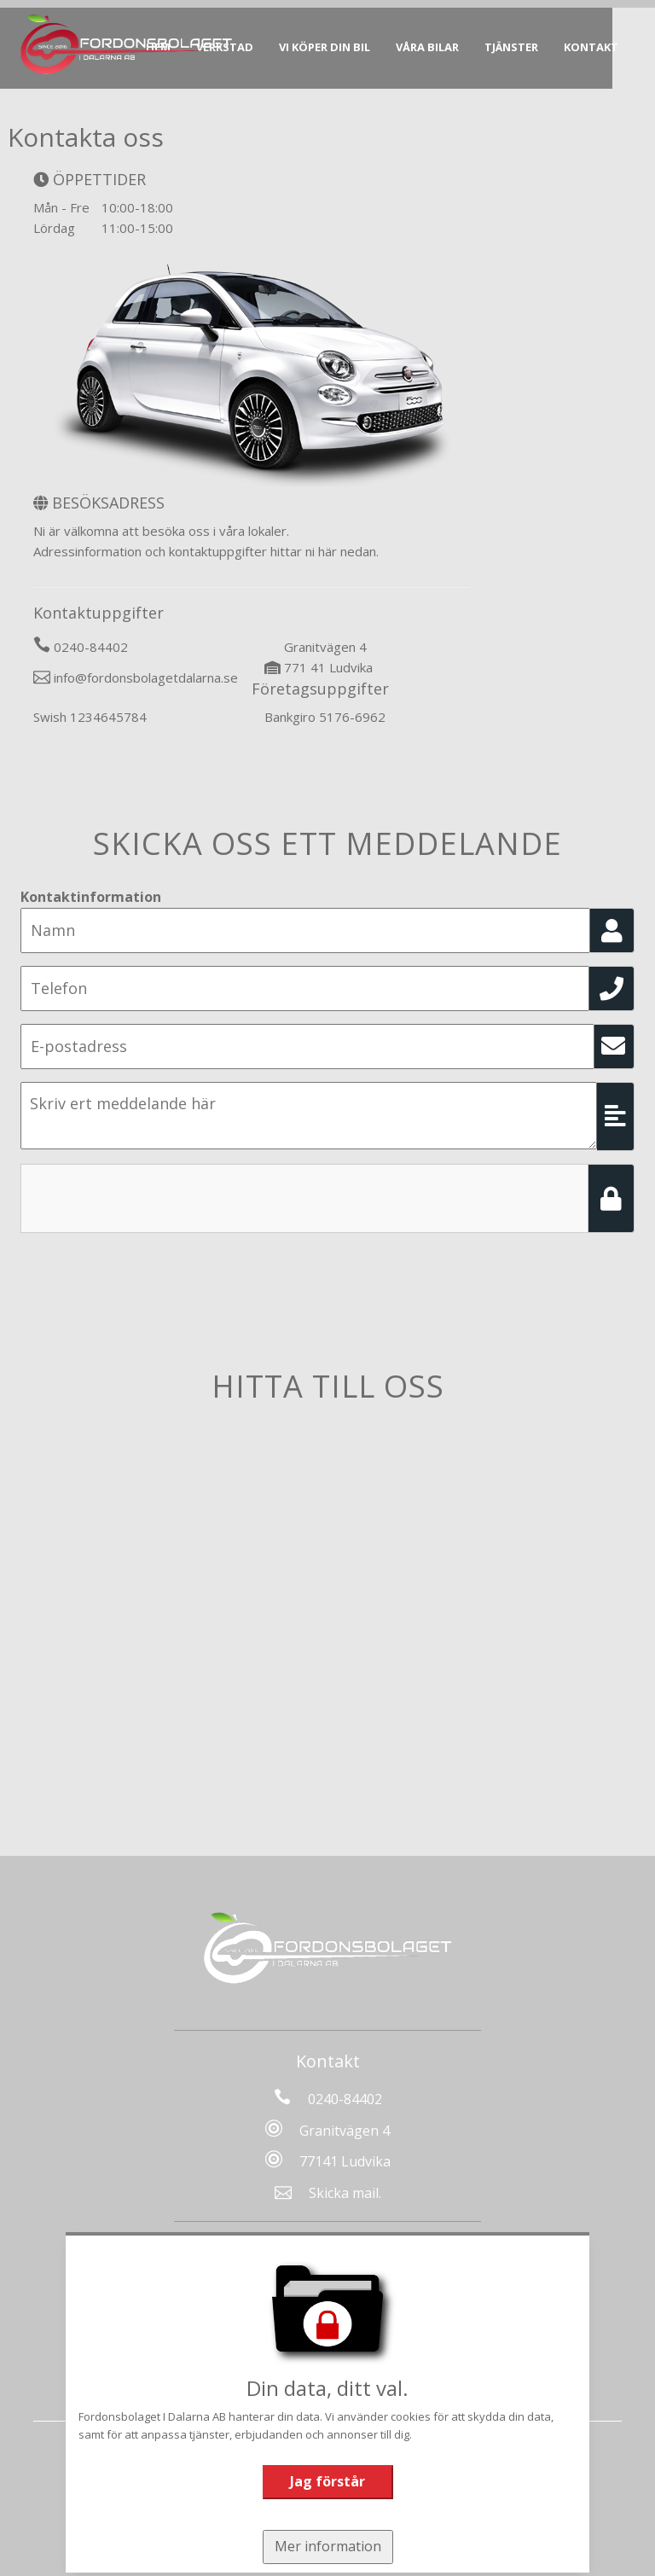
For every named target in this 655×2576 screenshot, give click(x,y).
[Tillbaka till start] (134, 44)
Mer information (327, 2546)
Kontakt (598, 47)
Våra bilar (435, 47)
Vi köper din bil (332, 47)
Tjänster (519, 47)
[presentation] (150, 1197)
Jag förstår (327, 2481)
